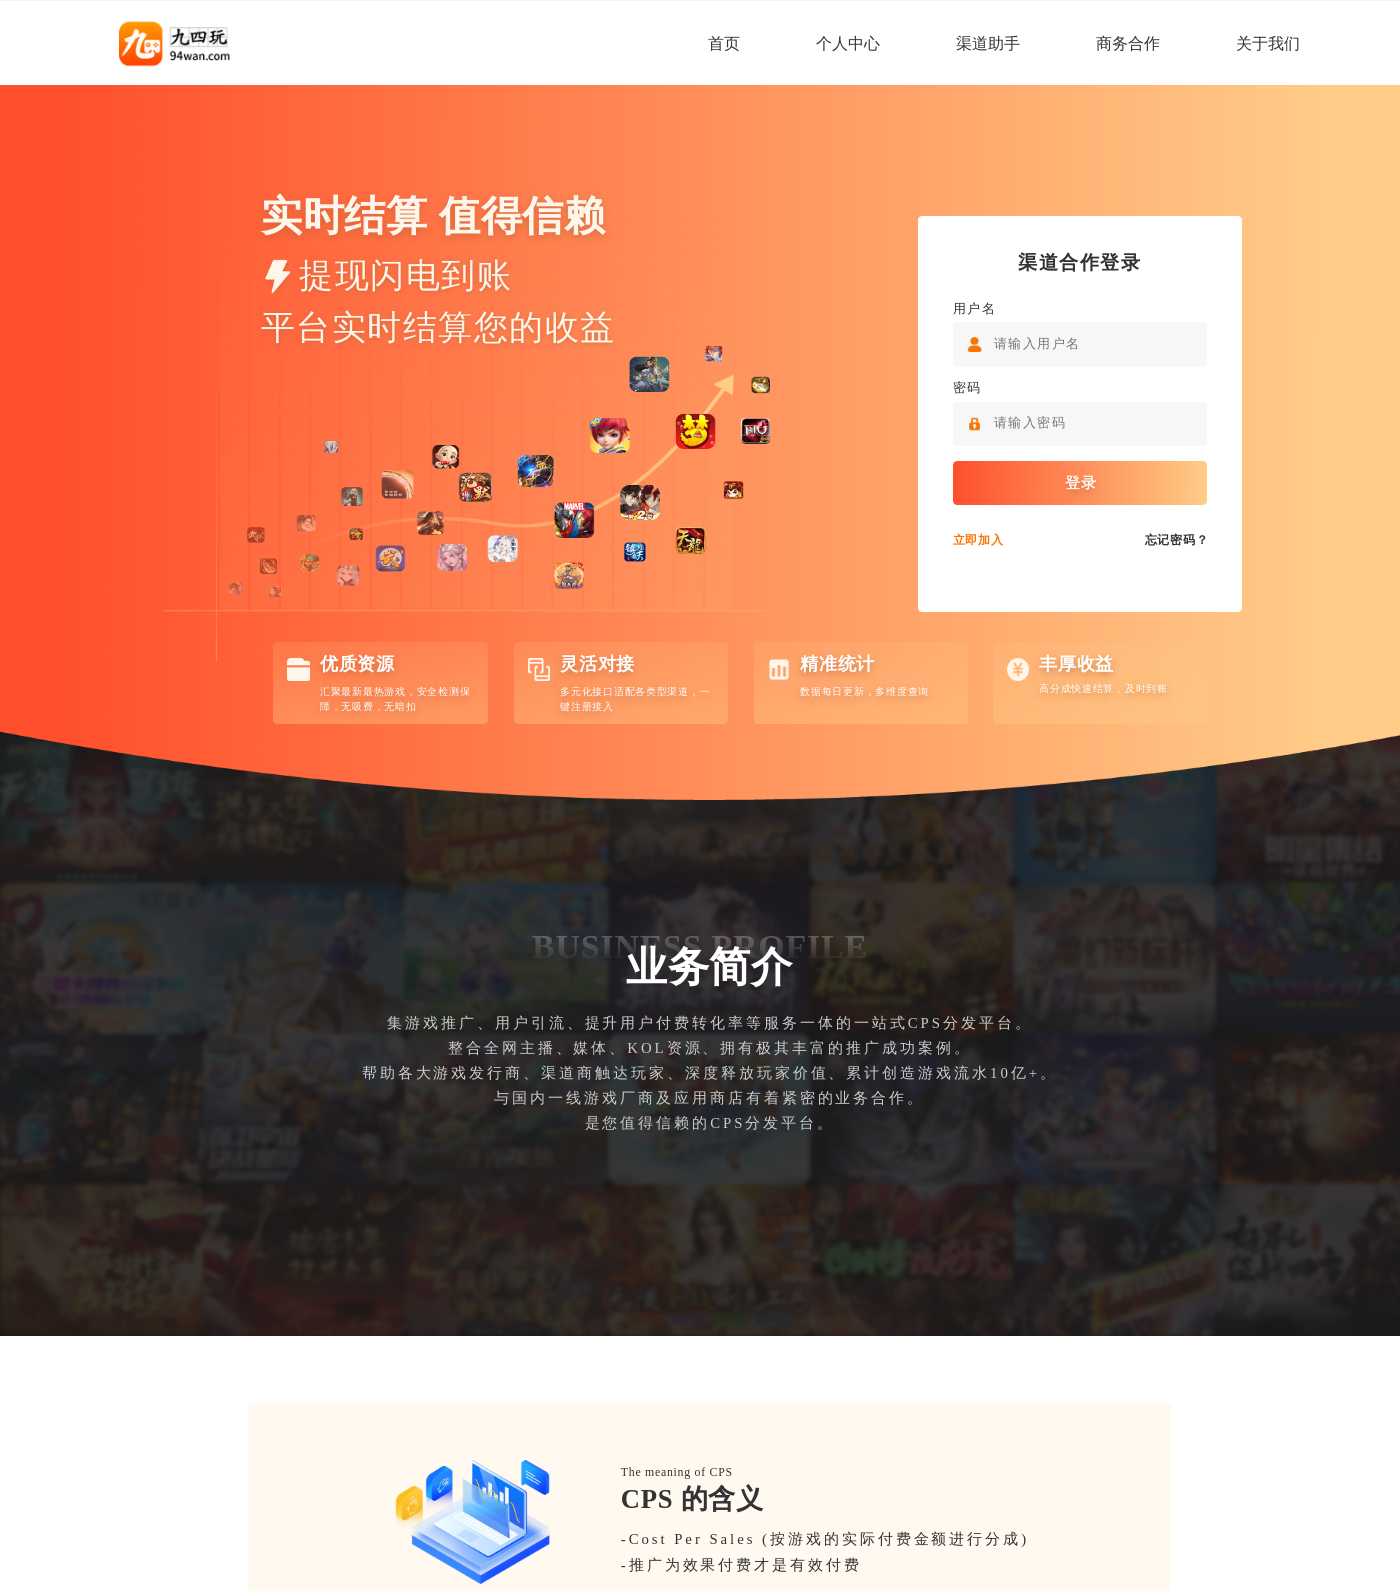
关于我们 (1268, 43)
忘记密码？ (1176, 541)
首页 (724, 43)
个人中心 (848, 43)
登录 (1080, 483)
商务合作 (1128, 43)
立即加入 (978, 541)
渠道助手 (988, 43)
